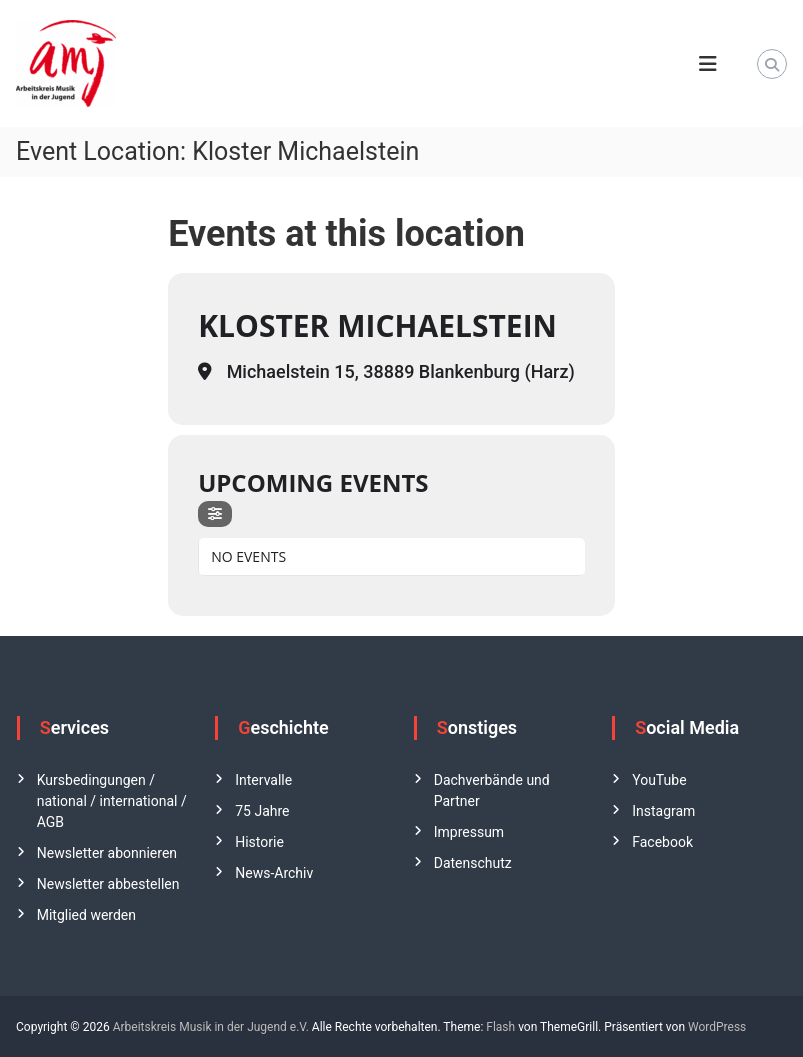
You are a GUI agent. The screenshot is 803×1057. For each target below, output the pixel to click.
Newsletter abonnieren (107, 853)
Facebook (662, 842)
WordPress (717, 1027)
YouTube (659, 780)
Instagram (663, 811)
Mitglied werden (86, 915)
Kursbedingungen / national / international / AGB (112, 801)
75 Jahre (262, 811)
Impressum (469, 832)
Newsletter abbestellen (108, 884)
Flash (500, 1027)
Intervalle (263, 780)
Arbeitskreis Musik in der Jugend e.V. (211, 1027)
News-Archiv (274, 873)
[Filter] (215, 514)
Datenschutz (473, 863)
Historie (259, 842)
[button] (44, 1013)
